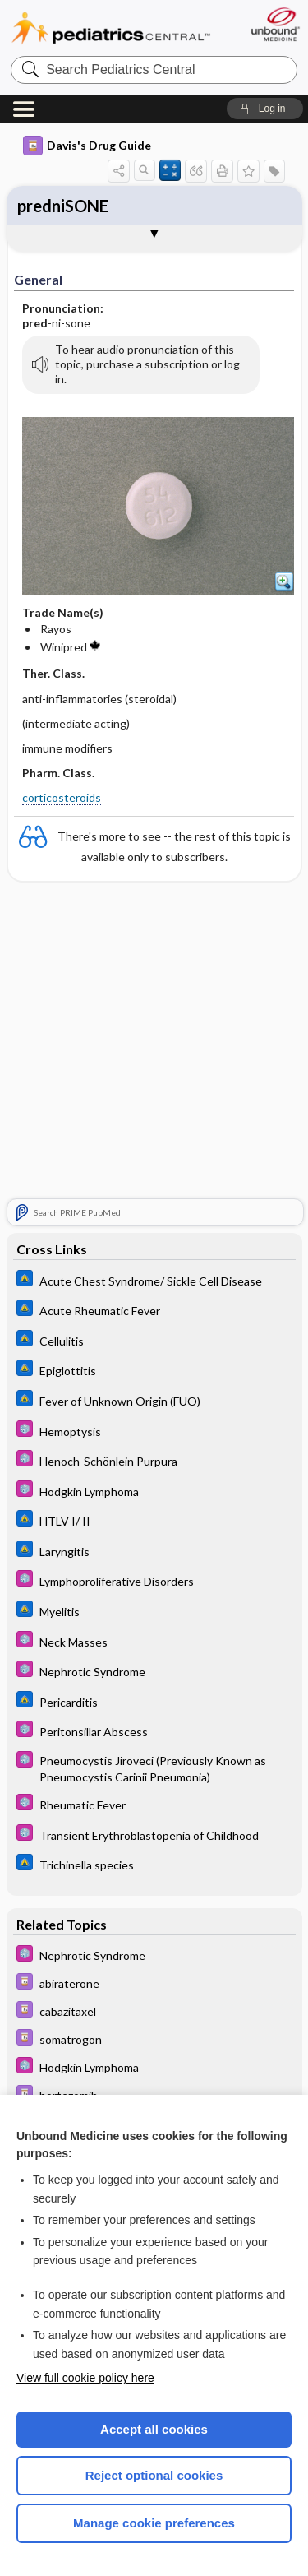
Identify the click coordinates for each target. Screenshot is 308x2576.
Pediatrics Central (111, 28)
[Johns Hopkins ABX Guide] (154, 1280)
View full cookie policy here (85, 2377)
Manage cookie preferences (154, 2523)
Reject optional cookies (154, 2475)
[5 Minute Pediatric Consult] (154, 1430)
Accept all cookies (154, 2429)
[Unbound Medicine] (274, 24)
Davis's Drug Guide (87, 145)
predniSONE (62, 205)
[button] (265, 108)
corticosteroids (61, 797)
